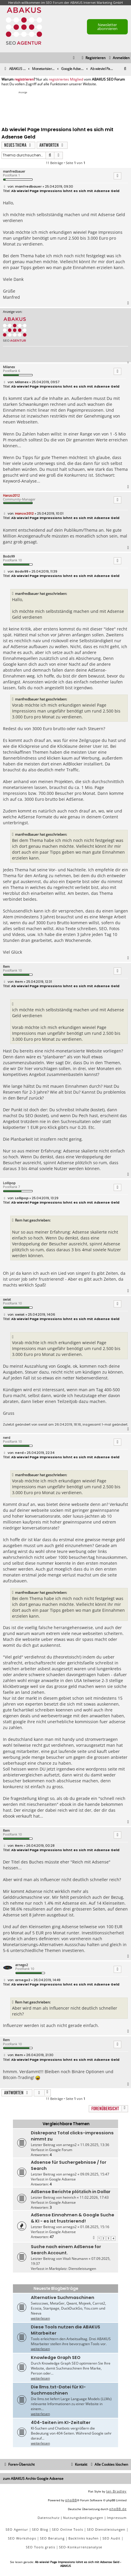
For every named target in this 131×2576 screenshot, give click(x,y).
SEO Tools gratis (40, 2547)
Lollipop (9, 1183)
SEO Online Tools (67, 2529)
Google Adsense (62, 2179)
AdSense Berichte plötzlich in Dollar (70, 2192)
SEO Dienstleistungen (106, 2529)
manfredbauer (14, 171)
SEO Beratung (52, 2538)
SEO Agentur (17, 2529)
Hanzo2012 (11, 495)
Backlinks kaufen (83, 2538)
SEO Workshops (22, 2538)
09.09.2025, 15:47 (94, 2174)
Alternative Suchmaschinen (62, 2297)
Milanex (9, 367)
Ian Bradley (116, 2491)
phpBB (71, 2500)
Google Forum (60, 2149)
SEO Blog (40, 2529)
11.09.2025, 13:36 (94, 2144)
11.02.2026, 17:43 (94, 2197)
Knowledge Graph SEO (55, 2357)
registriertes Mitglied (66, 79)
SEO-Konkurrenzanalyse (80, 2547)
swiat (7, 1299)
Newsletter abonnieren (107, 26)
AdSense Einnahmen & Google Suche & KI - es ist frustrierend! (72, 2218)
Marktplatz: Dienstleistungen (72, 2268)
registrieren (24, 79)
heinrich (69, 2197)
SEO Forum (54, 2)
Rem (6, 966)
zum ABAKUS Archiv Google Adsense (33, 2478)
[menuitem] (119, 58)
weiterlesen (40, 2318)
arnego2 (21, 1965)
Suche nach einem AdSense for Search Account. (66, 2250)
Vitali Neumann (75, 2258)
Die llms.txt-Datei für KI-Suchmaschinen (58, 2390)
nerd (6, 1437)
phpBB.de (118, 2509)
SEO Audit (111, 2538)
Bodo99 (9, 556)
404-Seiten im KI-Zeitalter (60, 2422)
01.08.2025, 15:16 (94, 2226)
